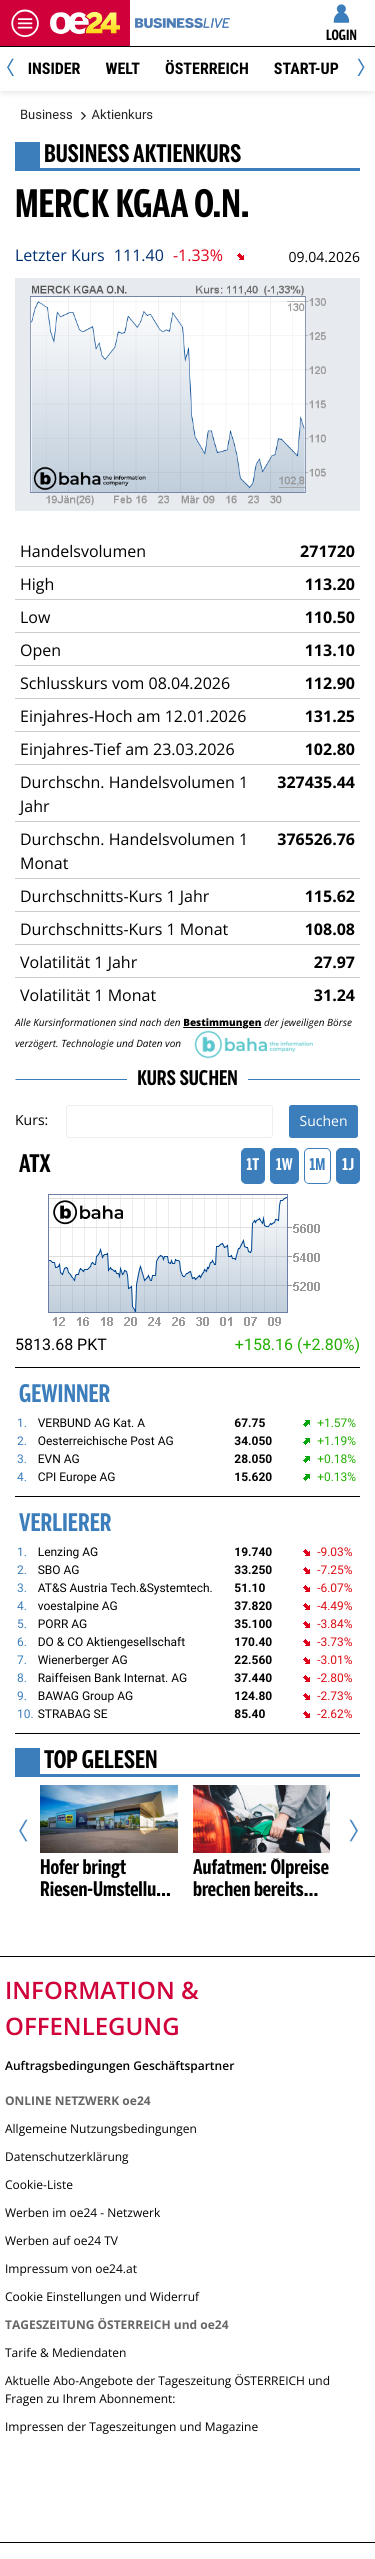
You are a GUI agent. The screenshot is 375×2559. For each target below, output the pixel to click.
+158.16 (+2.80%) (297, 1344)
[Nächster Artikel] (345, 1830)
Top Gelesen (101, 1762)
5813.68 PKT (61, 1344)
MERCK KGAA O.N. (132, 206)
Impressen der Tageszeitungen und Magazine (131, 2426)
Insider (54, 68)
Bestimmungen (222, 1022)
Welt (122, 68)
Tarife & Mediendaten (65, 2352)
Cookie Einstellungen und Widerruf (102, 2296)
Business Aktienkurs (142, 156)
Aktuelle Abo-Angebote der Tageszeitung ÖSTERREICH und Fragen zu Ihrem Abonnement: (167, 2389)
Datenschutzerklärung (67, 2156)
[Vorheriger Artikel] (30, 1830)
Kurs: (31, 1120)
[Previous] (17, 69)
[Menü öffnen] (25, 23)
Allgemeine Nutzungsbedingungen (101, 2128)
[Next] (357, 69)
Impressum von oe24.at (71, 2268)
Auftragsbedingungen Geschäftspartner (119, 2064)
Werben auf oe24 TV (61, 2240)
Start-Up (306, 68)
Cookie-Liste (39, 2184)
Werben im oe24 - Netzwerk (82, 2212)
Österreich (207, 68)
